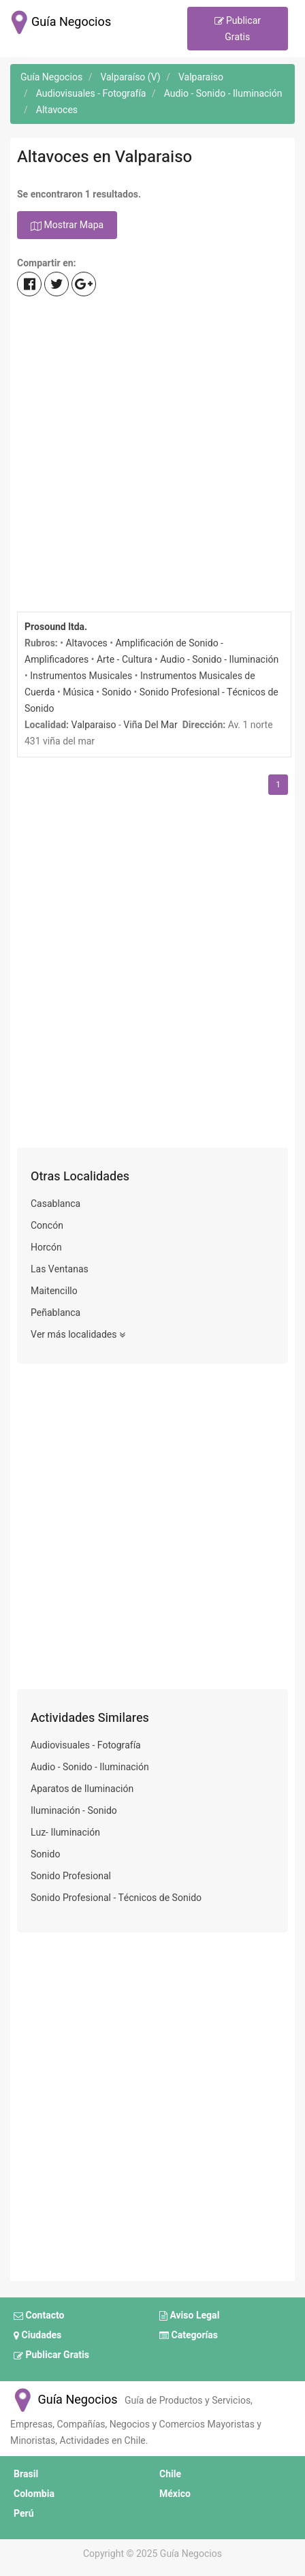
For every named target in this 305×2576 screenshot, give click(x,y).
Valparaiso (93, 725)
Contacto (39, 2316)
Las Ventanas (60, 1269)
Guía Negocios (64, 2400)
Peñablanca (55, 1313)
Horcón (46, 1247)
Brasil (26, 2474)
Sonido (116, 692)
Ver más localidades (78, 1335)
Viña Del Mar (150, 725)
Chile (170, 2474)
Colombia (34, 2494)
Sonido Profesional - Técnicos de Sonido (116, 1898)
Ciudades (37, 2335)
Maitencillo (54, 1291)
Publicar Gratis (237, 28)
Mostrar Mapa (67, 226)
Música (78, 692)
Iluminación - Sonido (74, 1811)
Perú (24, 2514)
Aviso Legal (189, 2316)
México (175, 2494)
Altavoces (86, 643)
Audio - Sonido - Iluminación (219, 660)
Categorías (188, 2335)
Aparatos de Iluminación (82, 1789)
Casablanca (55, 1204)
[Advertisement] (152, 455)
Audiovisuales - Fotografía (86, 1745)
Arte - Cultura (124, 660)
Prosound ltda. (56, 627)
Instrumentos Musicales (81, 676)
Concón (47, 1226)
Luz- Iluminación (65, 1832)
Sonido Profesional (71, 1876)
